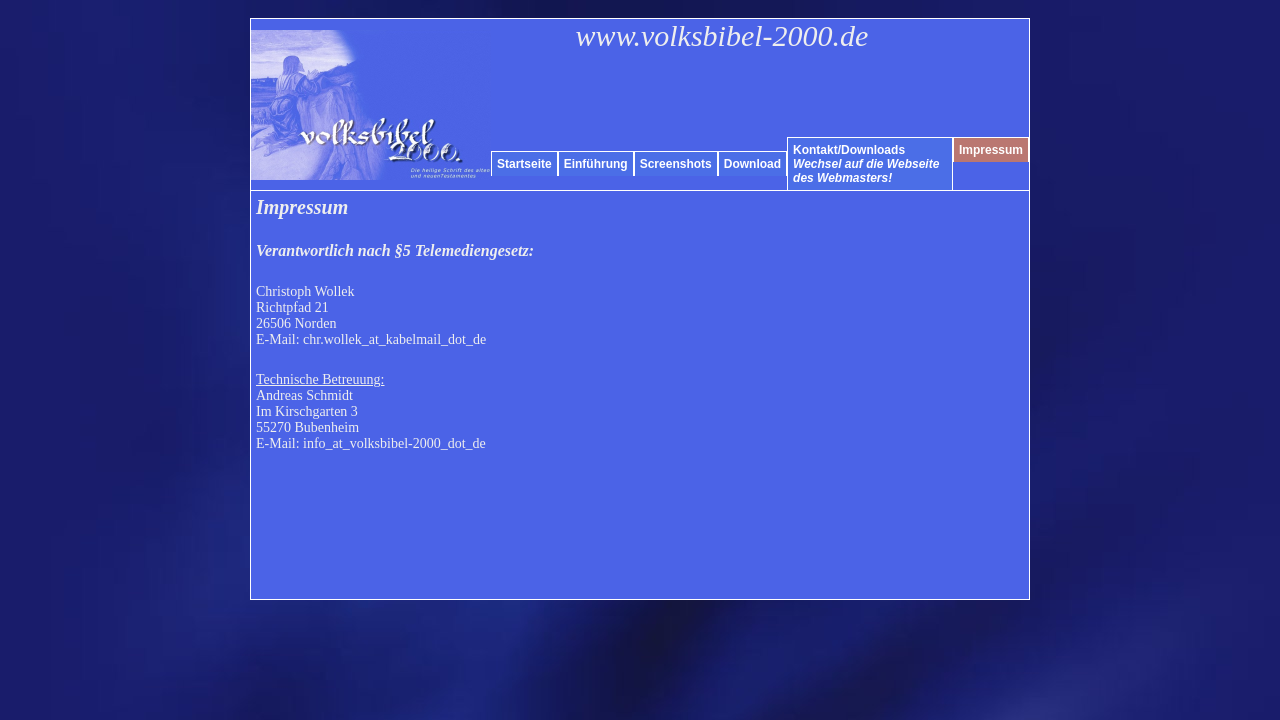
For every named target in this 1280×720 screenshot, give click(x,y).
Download (752, 164)
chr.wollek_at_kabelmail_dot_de (394, 339)
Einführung (596, 164)
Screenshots (676, 164)
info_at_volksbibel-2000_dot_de (394, 443)
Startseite (524, 164)
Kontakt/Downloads (866, 164)
